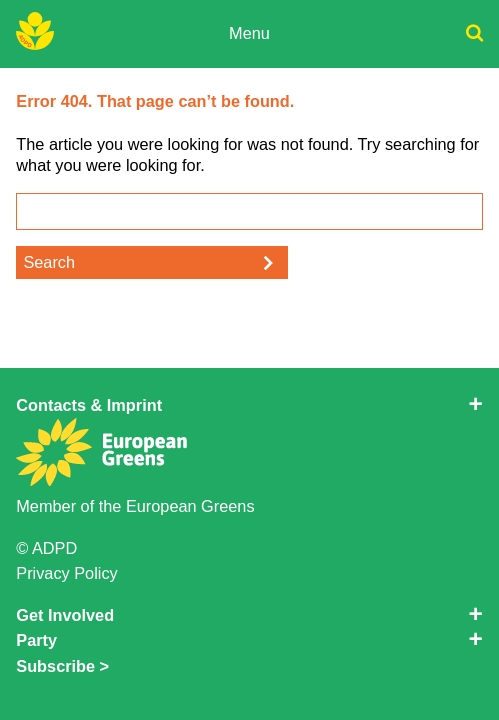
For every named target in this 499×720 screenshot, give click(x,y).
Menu (249, 33)
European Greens (190, 506)
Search (49, 262)
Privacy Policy (66, 573)
